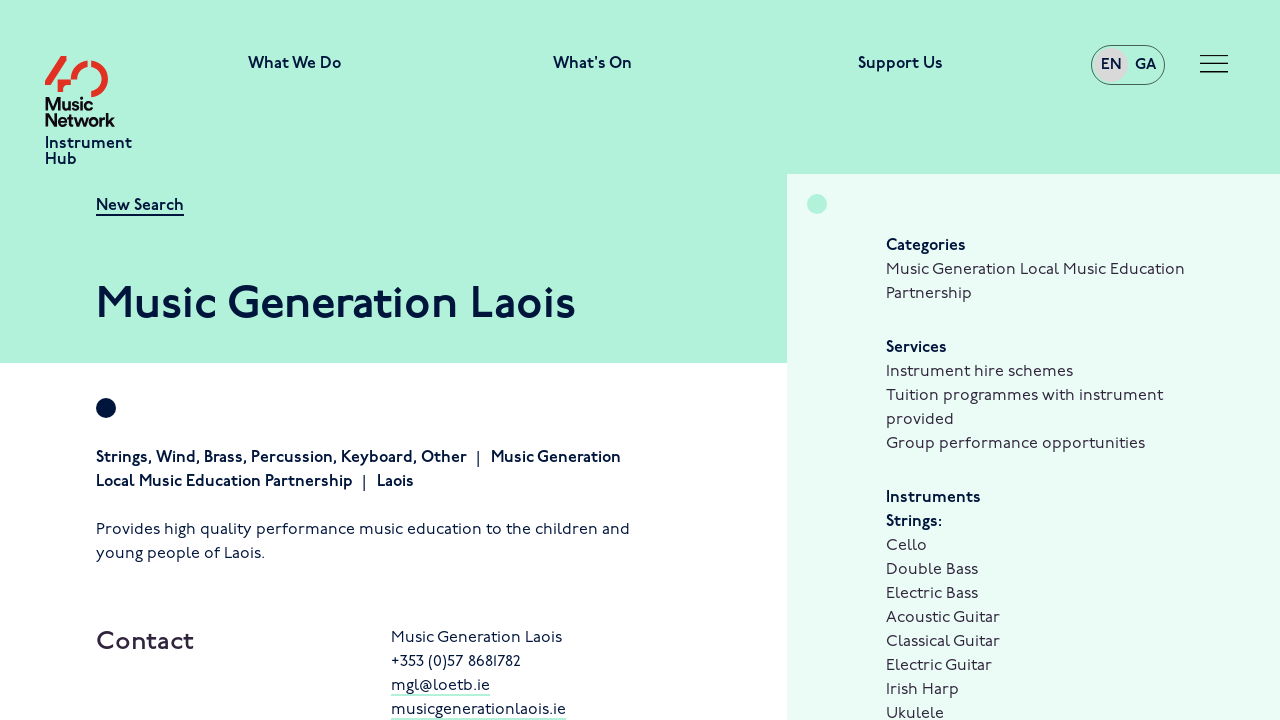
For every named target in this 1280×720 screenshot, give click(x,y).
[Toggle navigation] (1214, 64)
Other (444, 458)
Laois (395, 482)
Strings (122, 458)
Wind (176, 458)
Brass (223, 458)
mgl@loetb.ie (440, 686)
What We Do (294, 64)
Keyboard (377, 458)
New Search (140, 206)
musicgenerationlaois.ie (478, 710)
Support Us (900, 64)
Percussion (292, 458)
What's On (592, 64)
